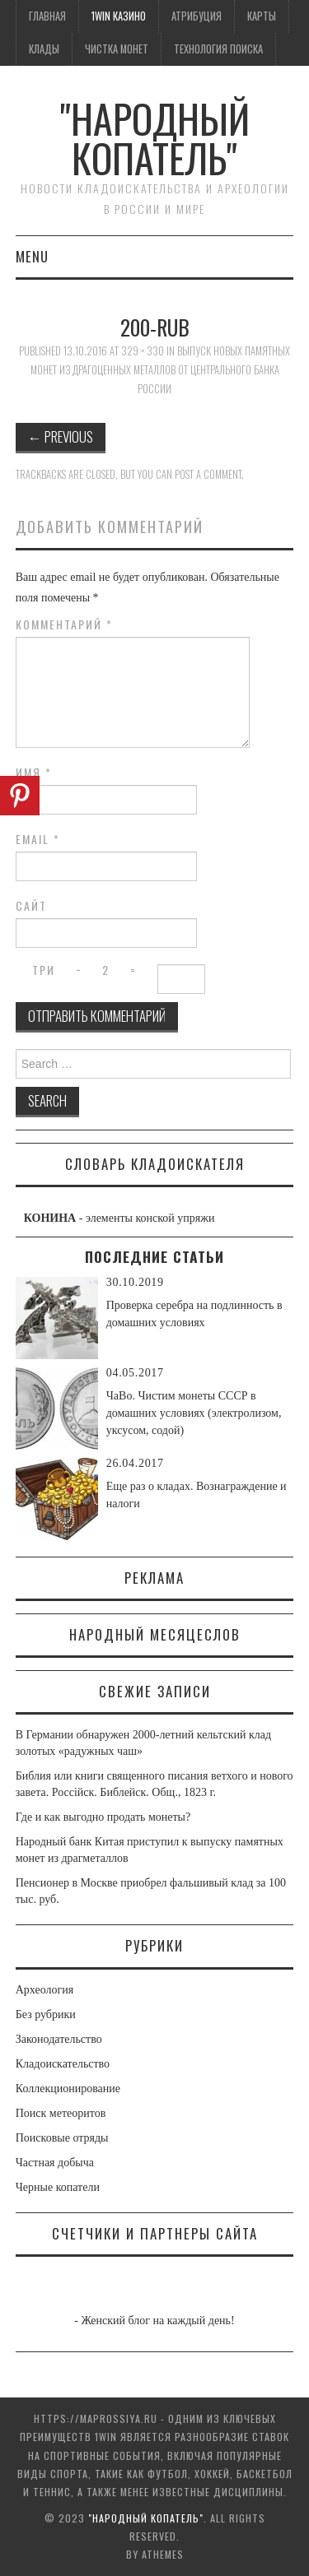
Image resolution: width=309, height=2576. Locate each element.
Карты (261, 16)
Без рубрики (46, 2014)
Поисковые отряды (62, 2138)
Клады (44, 49)
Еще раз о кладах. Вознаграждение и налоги (196, 1495)
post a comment (208, 474)
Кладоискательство (63, 2064)
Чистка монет (116, 49)
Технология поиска (218, 49)
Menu (32, 256)
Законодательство (59, 2039)
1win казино (118, 16)
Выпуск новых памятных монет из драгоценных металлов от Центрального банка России (160, 369)
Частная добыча (55, 2162)
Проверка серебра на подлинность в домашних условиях (194, 1314)
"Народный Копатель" (155, 138)
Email (38, 839)
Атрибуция (196, 16)
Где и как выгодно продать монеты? (103, 1817)
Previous (60, 436)
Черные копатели (58, 2187)
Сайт (31, 906)
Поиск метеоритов (61, 2113)
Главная (47, 16)
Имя (34, 772)
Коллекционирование (68, 2088)
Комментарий (64, 624)
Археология (44, 1990)
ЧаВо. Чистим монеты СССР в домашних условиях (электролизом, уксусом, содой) (194, 1413)
